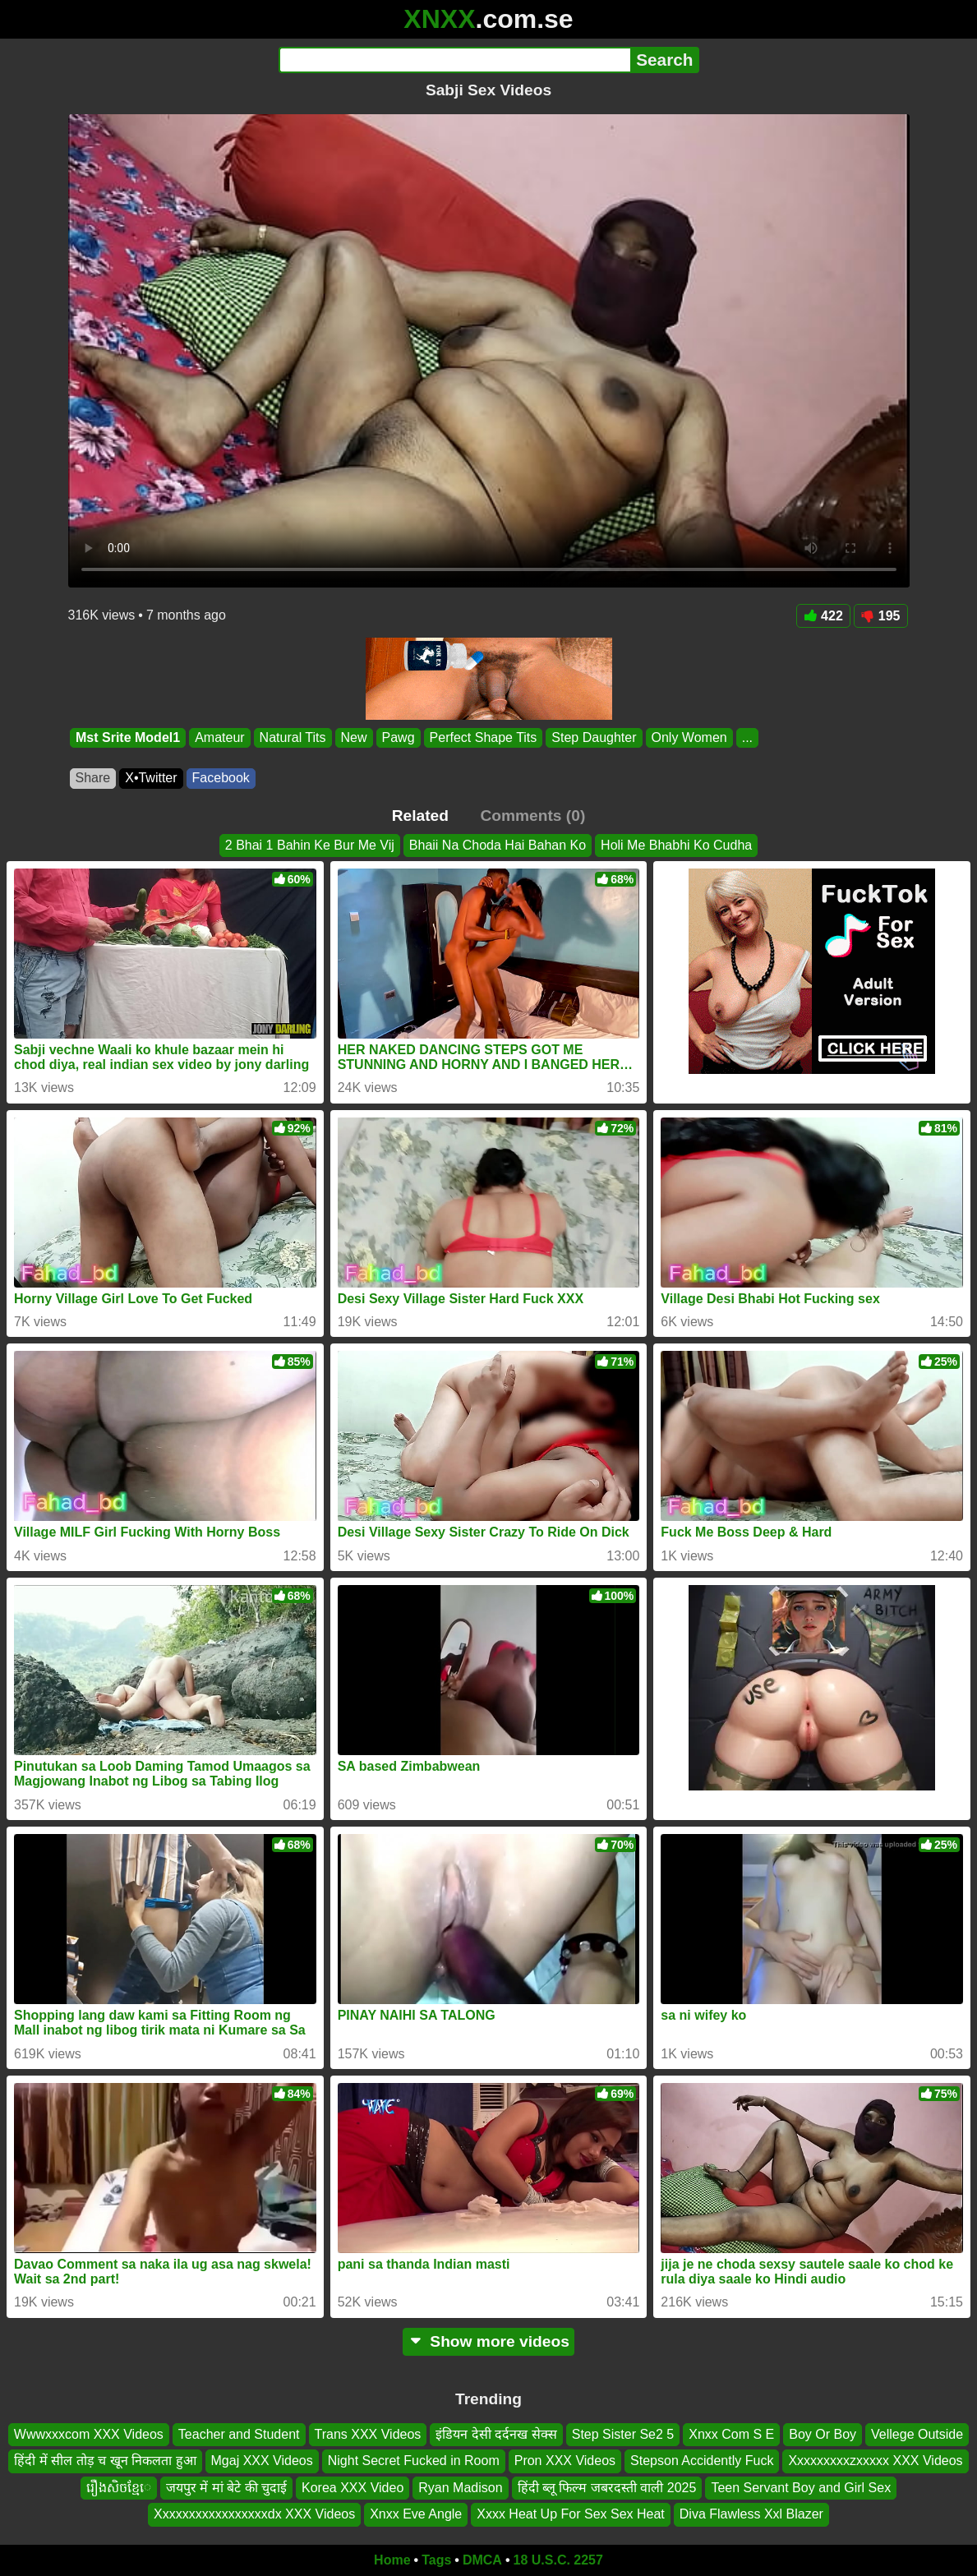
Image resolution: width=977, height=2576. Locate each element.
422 (823, 616)
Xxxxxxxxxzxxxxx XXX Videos (875, 2461)
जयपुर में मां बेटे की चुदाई (226, 2488)
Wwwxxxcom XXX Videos (89, 2434)
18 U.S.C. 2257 (558, 2560)
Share (93, 778)
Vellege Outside (917, 2434)
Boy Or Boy (822, 2434)
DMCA (482, 2560)
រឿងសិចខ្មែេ (118, 2488)
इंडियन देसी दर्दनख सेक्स (496, 2434)
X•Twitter (151, 778)
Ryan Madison (460, 2488)
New (353, 737)
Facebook (221, 778)
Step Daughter (593, 737)
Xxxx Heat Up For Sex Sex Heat (571, 2514)
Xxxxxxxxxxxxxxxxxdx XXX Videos (254, 2514)
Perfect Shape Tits (483, 737)
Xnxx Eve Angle (416, 2514)
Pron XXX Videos (564, 2461)
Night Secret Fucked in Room (414, 2461)
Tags (436, 2560)
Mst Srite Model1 (128, 737)
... (746, 737)
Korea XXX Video (352, 2488)
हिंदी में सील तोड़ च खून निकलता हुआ (105, 2461)
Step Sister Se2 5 (623, 2434)
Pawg (397, 737)
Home (392, 2560)
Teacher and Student (239, 2434)
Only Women (688, 737)
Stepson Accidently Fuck (701, 2461)
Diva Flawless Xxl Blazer (751, 2514)
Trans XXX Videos (368, 2434)
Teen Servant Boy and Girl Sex (801, 2488)
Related (420, 815)
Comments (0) (532, 815)
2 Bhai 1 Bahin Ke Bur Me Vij (309, 845)
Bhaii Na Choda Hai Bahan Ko (497, 845)
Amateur (219, 737)
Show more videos (488, 2341)
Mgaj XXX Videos (262, 2461)
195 (881, 616)
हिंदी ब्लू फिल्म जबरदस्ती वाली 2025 (607, 2488)
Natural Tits (292, 737)
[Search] (455, 60)
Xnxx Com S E (731, 2434)
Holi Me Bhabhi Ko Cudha (676, 845)
